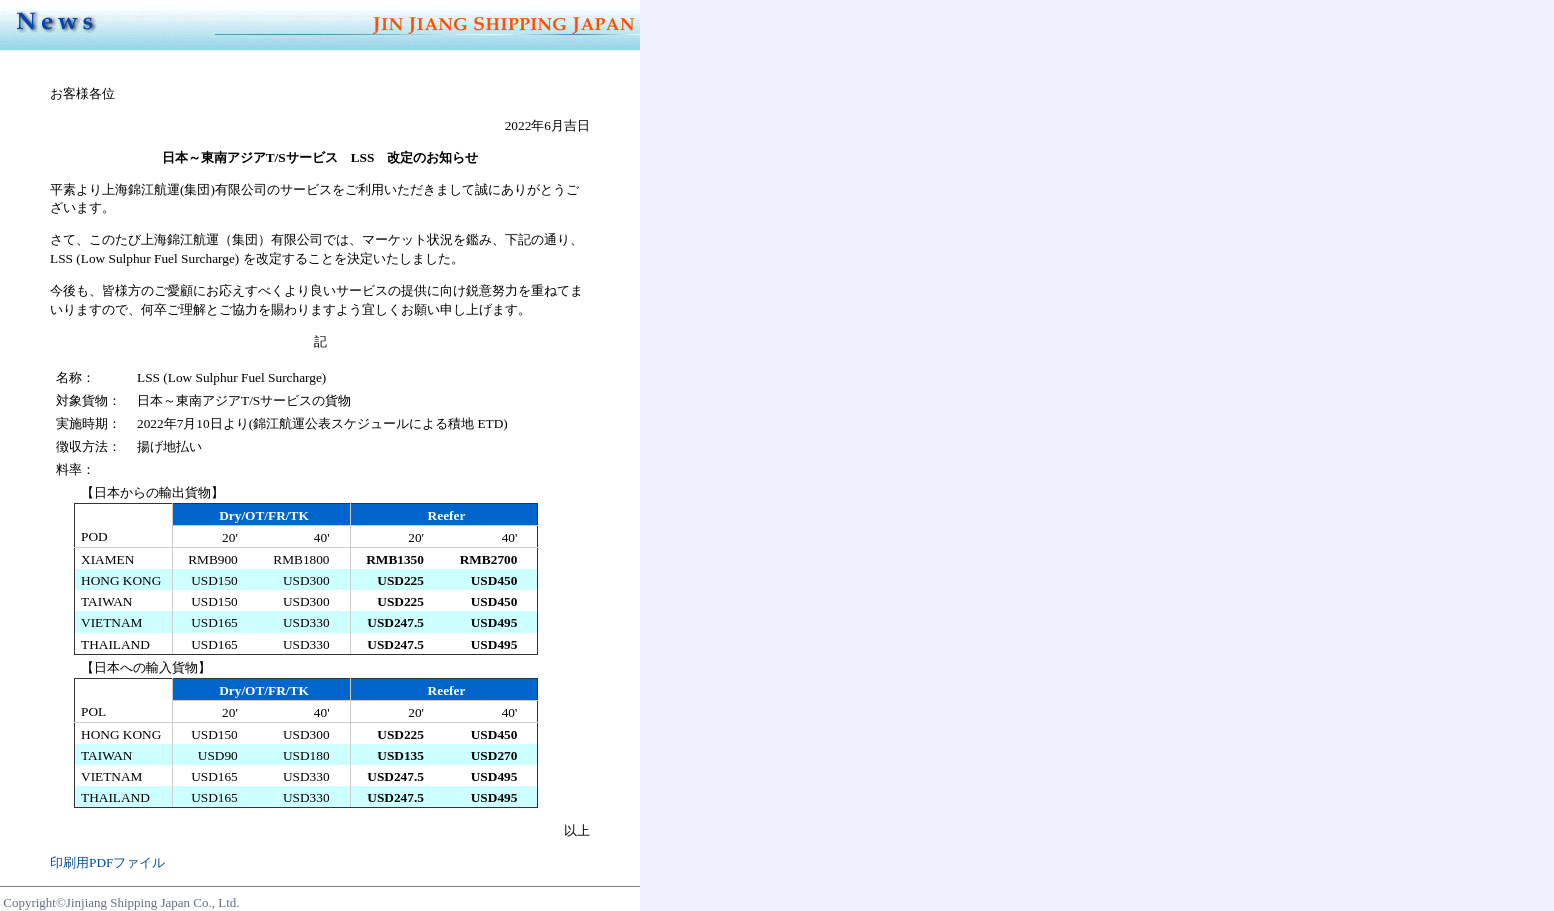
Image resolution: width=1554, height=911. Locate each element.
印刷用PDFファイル (107, 862)
